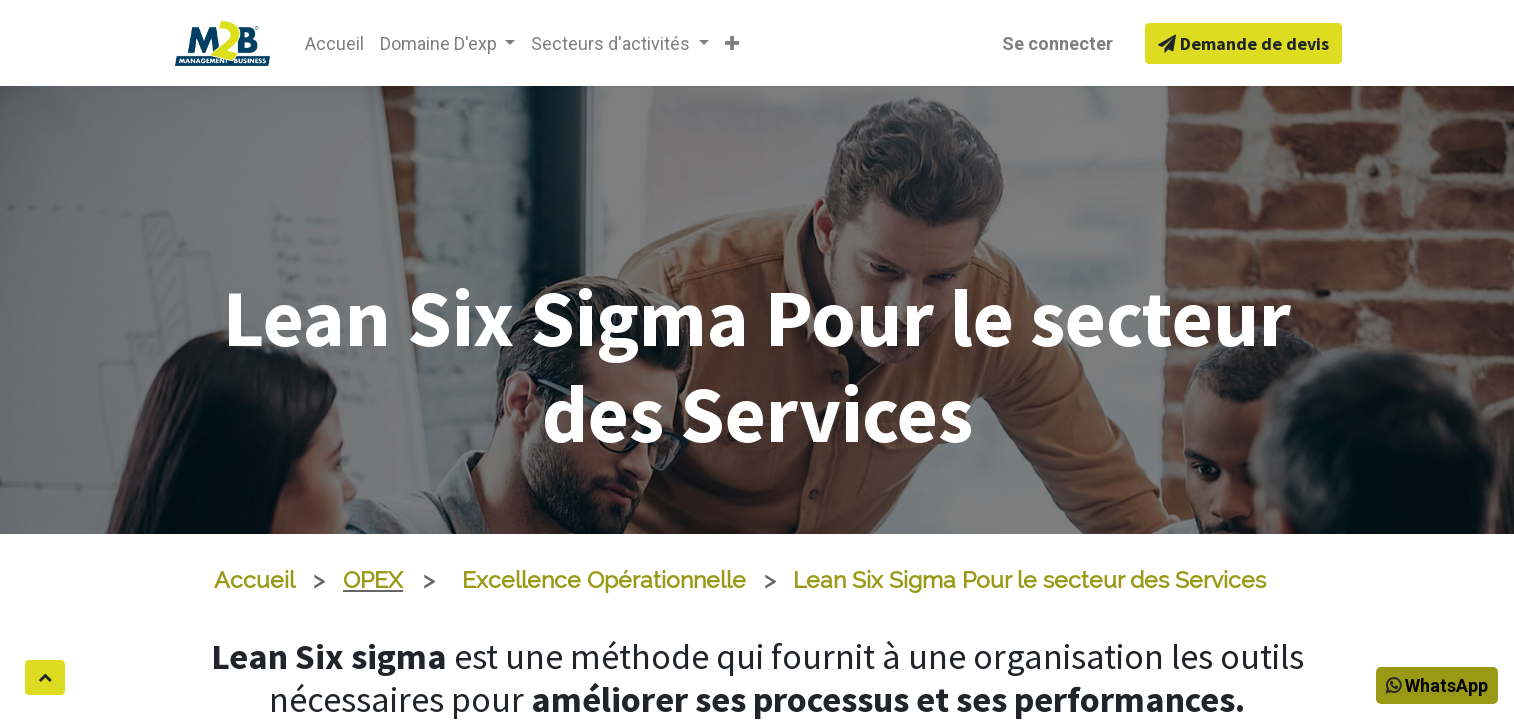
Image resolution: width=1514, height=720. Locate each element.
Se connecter (1057, 43)
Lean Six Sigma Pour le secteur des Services (1029, 580)
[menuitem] (334, 43)
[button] (732, 43)
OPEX (373, 580)
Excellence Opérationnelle (604, 580)
